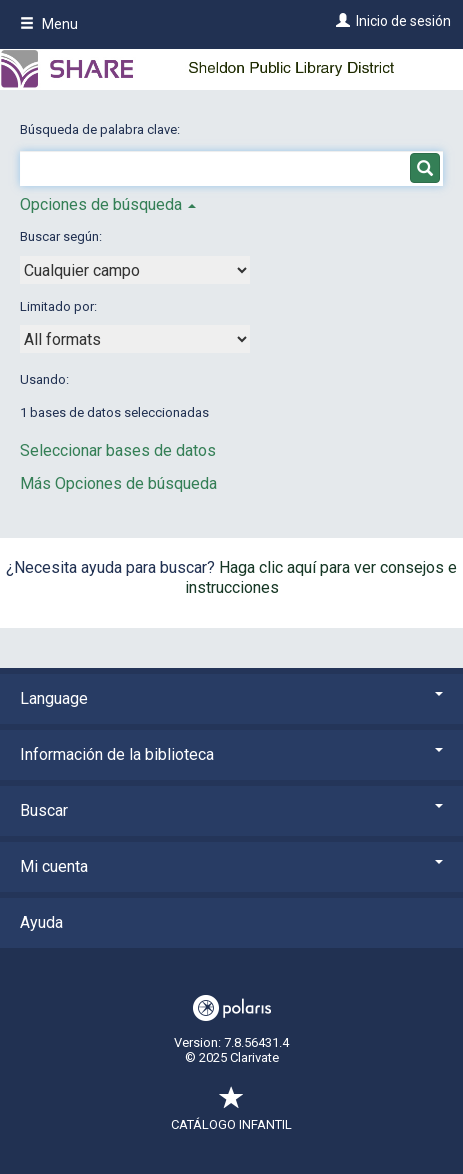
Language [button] (231, 698)
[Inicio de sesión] (340, 21)
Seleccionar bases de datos (118, 450)
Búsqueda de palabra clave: (101, 129)
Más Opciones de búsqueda (118, 483)
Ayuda (41, 922)
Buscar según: (62, 236)
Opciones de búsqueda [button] (108, 204)
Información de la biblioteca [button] (231, 754)
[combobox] (135, 270)
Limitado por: (60, 306)
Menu (49, 24)
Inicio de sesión (403, 21)
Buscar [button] (231, 810)
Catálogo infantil (231, 1114)
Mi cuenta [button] (231, 866)
